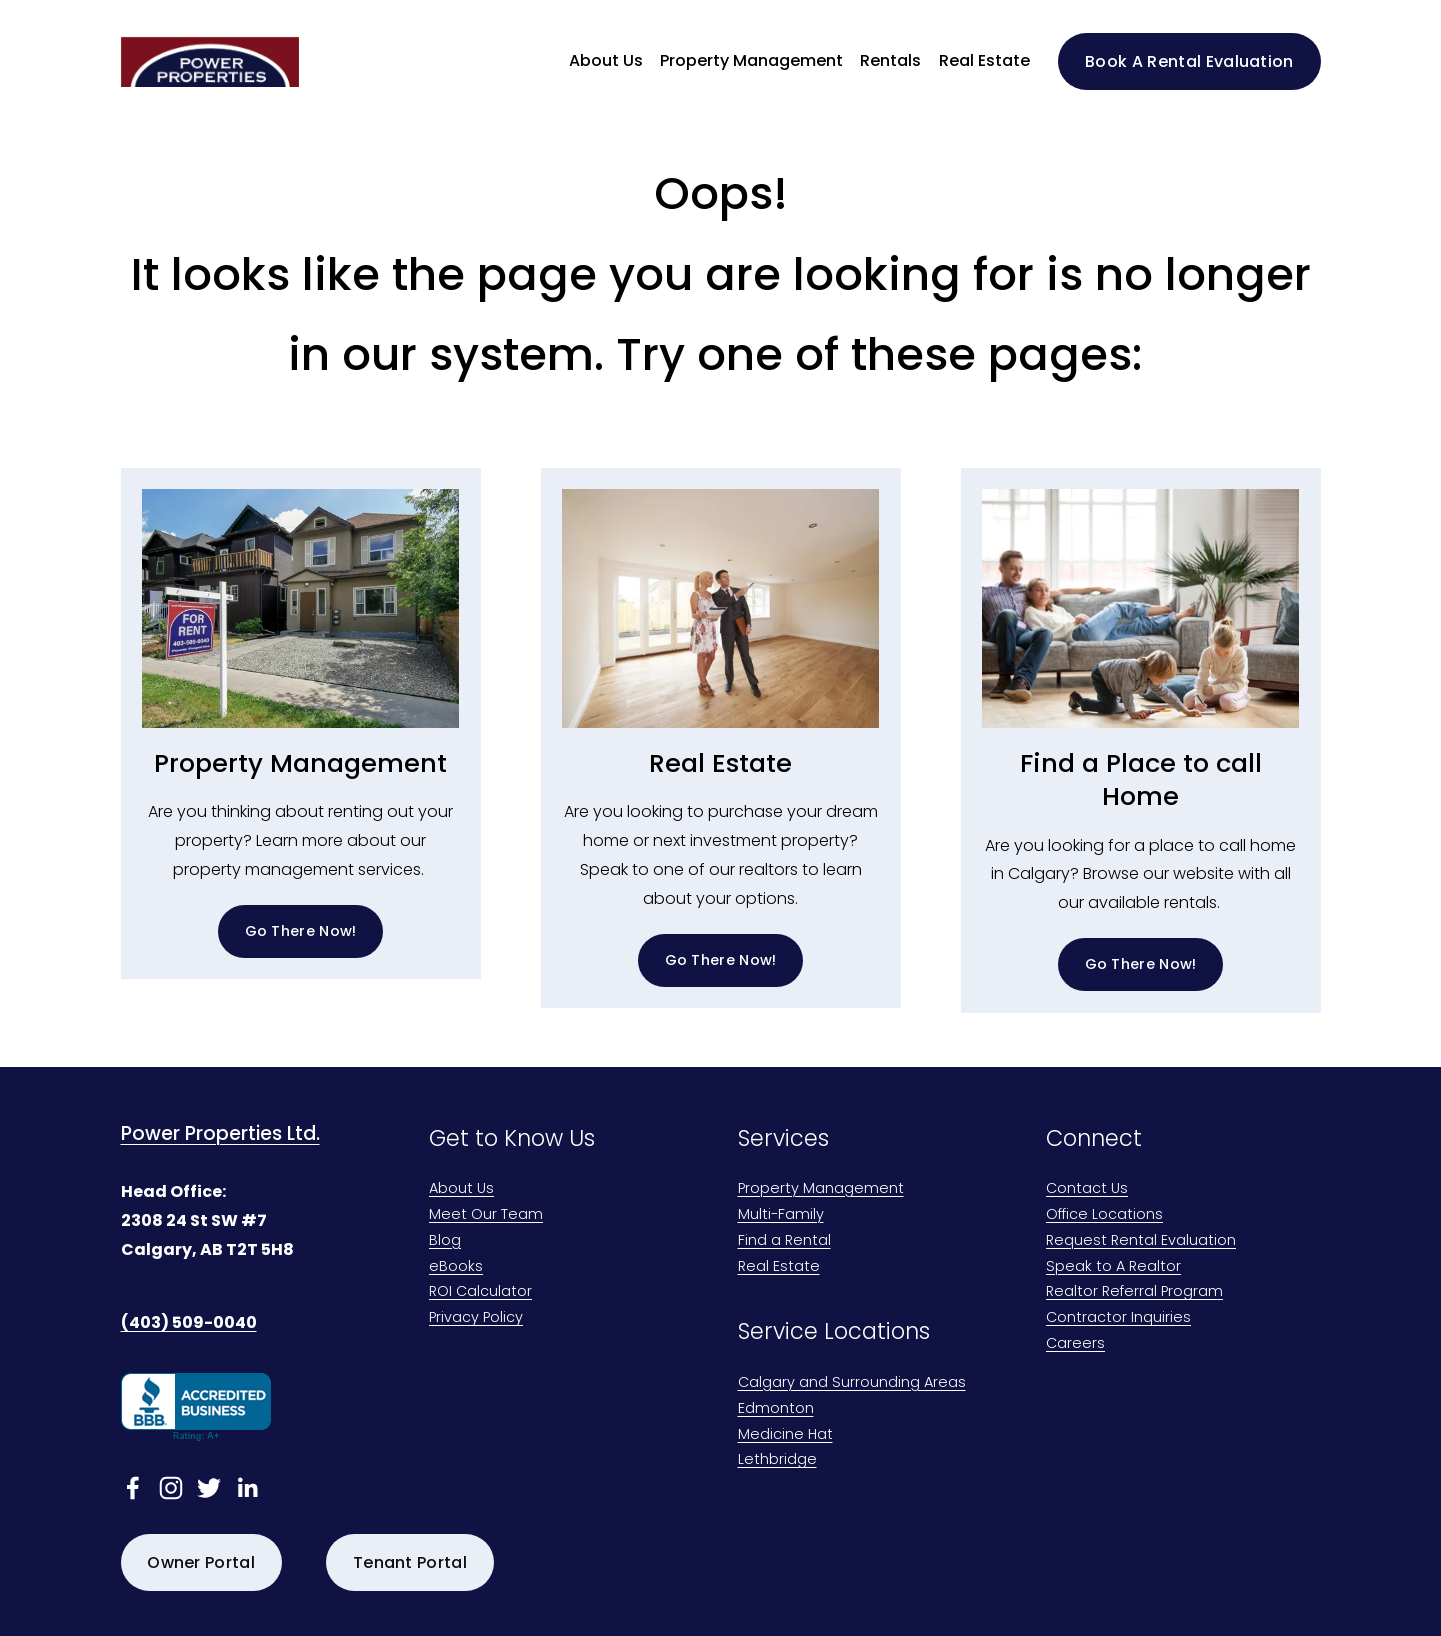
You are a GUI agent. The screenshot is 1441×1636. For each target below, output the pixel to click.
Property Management (821, 1189)
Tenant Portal (410, 1562)
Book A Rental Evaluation (1189, 61)
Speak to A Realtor (1113, 1267)
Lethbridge (777, 1460)
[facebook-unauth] (133, 1488)
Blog (445, 1241)
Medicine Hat (785, 1435)
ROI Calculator (480, 1292)
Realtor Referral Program (1134, 1292)
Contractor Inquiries (1118, 1318)
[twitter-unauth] (209, 1488)
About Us (461, 1189)
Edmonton (776, 1409)
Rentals (890, 60)
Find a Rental (784, 1241)
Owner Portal (201, 1562)
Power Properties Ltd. (220, 1134)
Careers (1075, 1344)
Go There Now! (301, 931)
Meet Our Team (486, 1215)
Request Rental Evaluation (1141, 1241)
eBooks (456, 1267)
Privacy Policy (476, 1318)
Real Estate (984, 60)
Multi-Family (781, 1215)
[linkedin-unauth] (247, 1488)
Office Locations (1104, 1215)
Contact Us (1087, 1189)
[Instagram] (171, 1488)
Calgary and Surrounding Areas (852, 1383)
